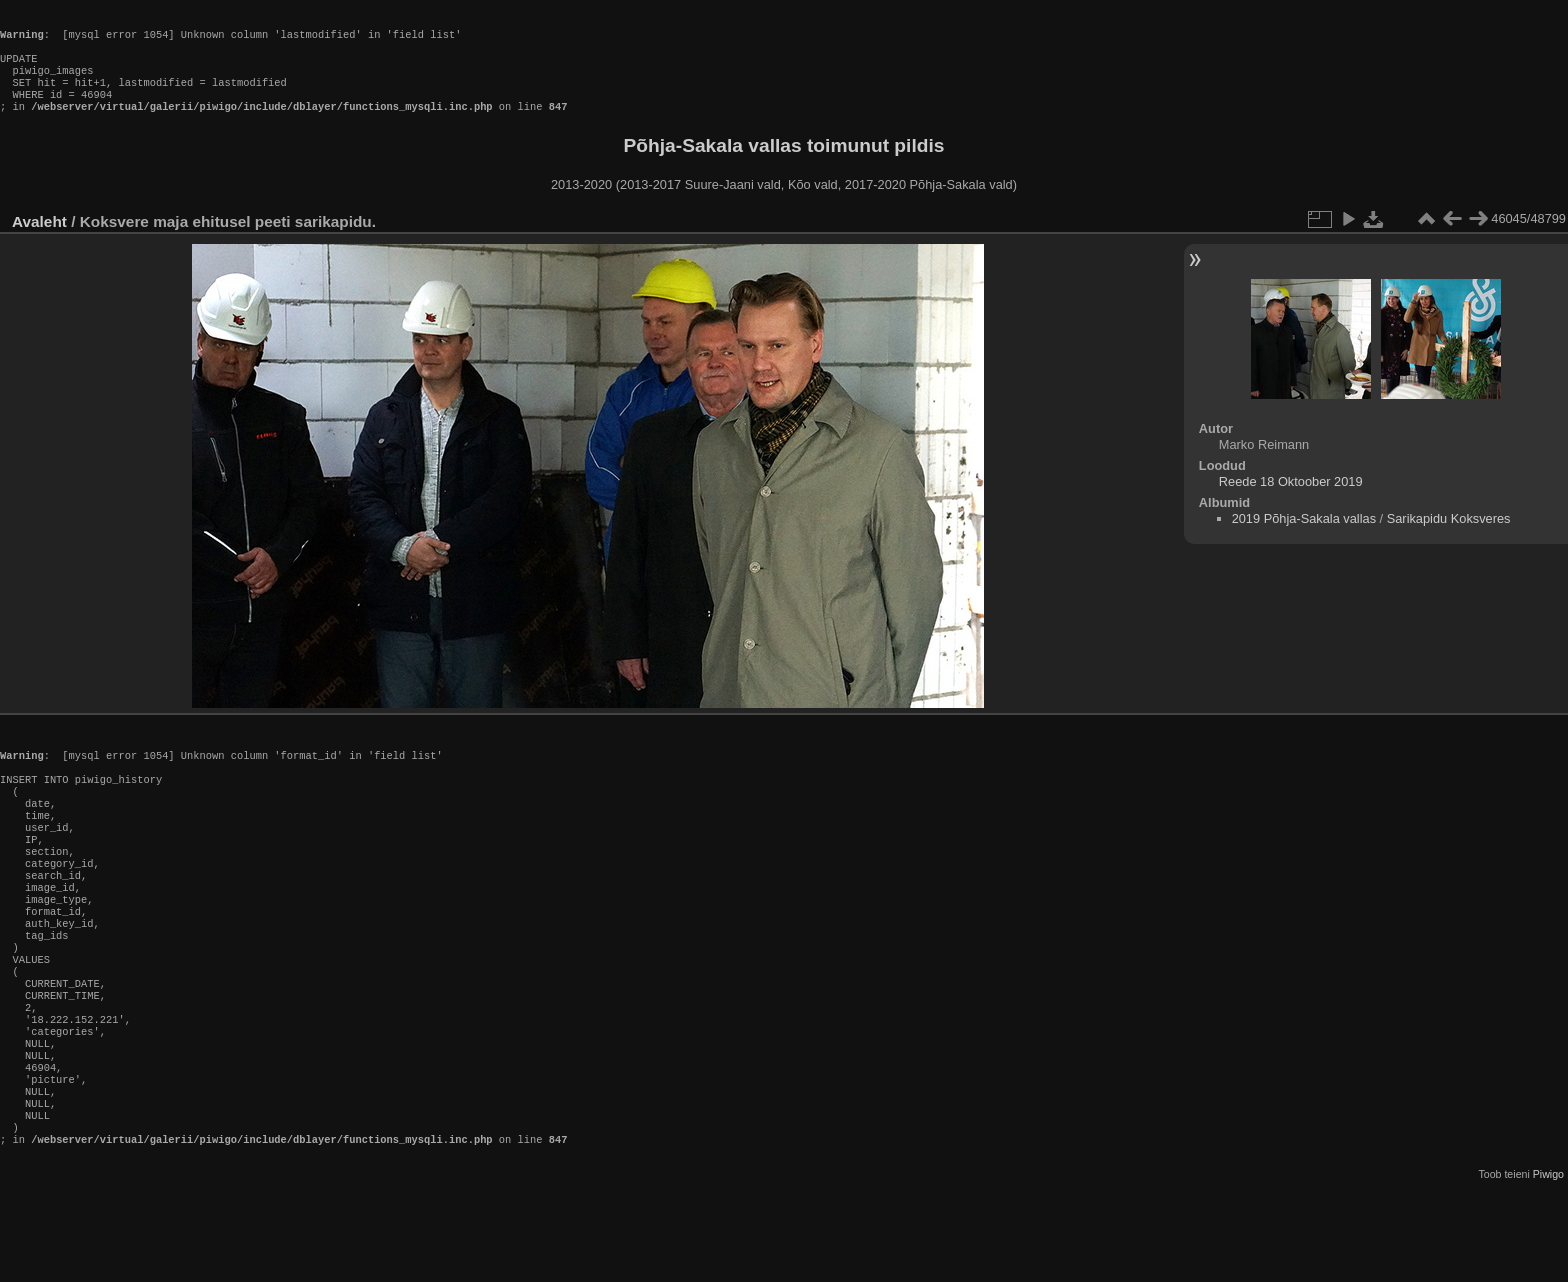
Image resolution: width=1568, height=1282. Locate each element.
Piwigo (1548, 1266)
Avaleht (39, 241)
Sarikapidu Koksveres (1449, 538)
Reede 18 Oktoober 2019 (1291, 501)
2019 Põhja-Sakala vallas (1304, 538)
